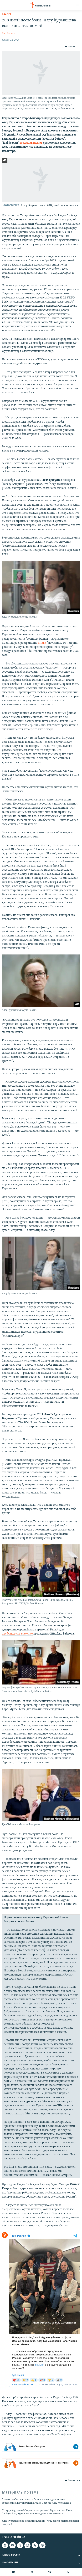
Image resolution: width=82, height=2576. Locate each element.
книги (42, 642)
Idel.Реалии (8, 33)
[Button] (72, 47)
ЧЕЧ (50, 2572)
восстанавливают (31, 142)
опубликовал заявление (17, 1633)
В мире (6, 14)
